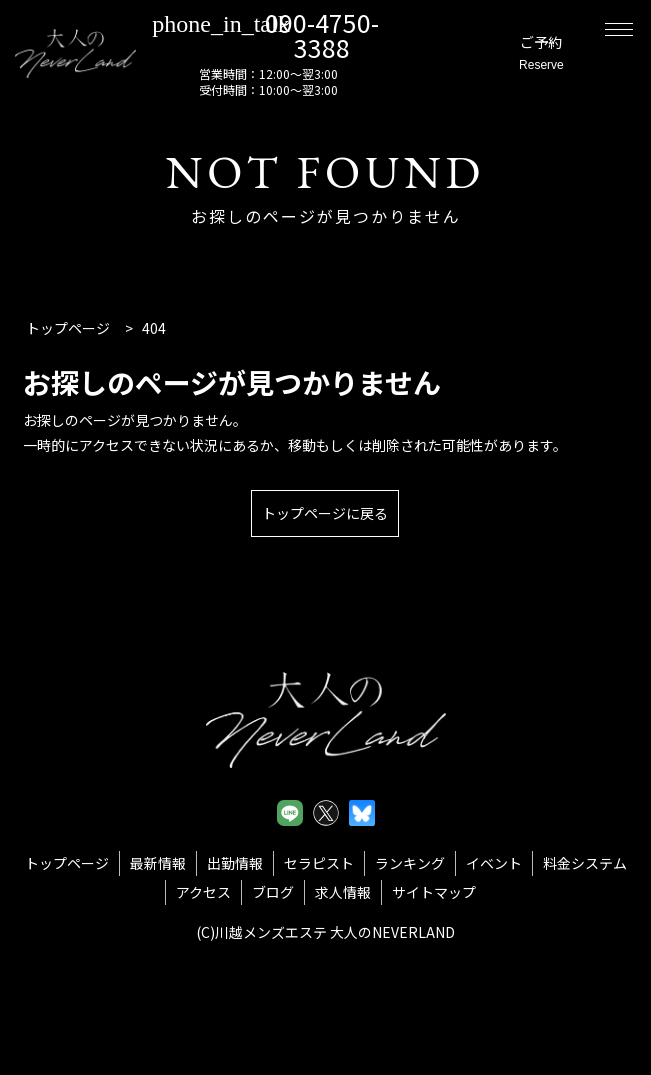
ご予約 (522, 54)
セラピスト (319, 863)
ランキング (410, 863)
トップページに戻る (325, 513)
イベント (494, 863)
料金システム (585, 863)
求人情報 (343, 892)
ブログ (273, 892)
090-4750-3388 (294, 33)
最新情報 (158, 863)
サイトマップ (434, 892)
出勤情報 (235, 863)
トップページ (67, 863)
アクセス (203, 892)
